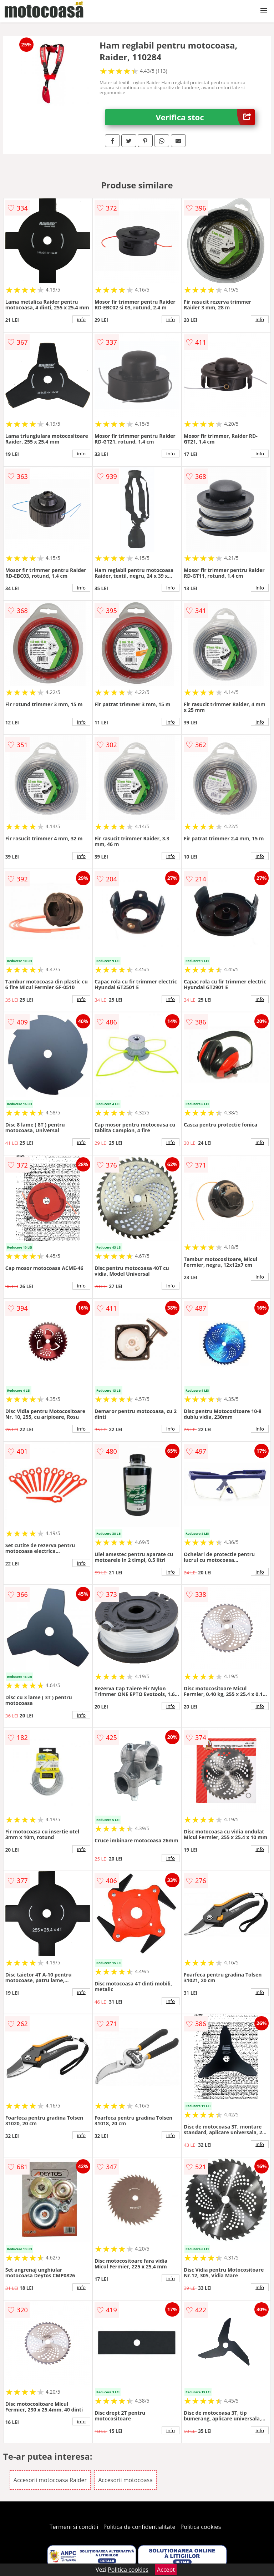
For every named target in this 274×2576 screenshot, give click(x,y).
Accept (166, 2570)
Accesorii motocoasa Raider (50, 2480)
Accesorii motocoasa (125, 2480)
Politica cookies (201, 2527)
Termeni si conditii (74, 2527)
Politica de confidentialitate (139, 2527)
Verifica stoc (205, 117)
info (81, 319)
